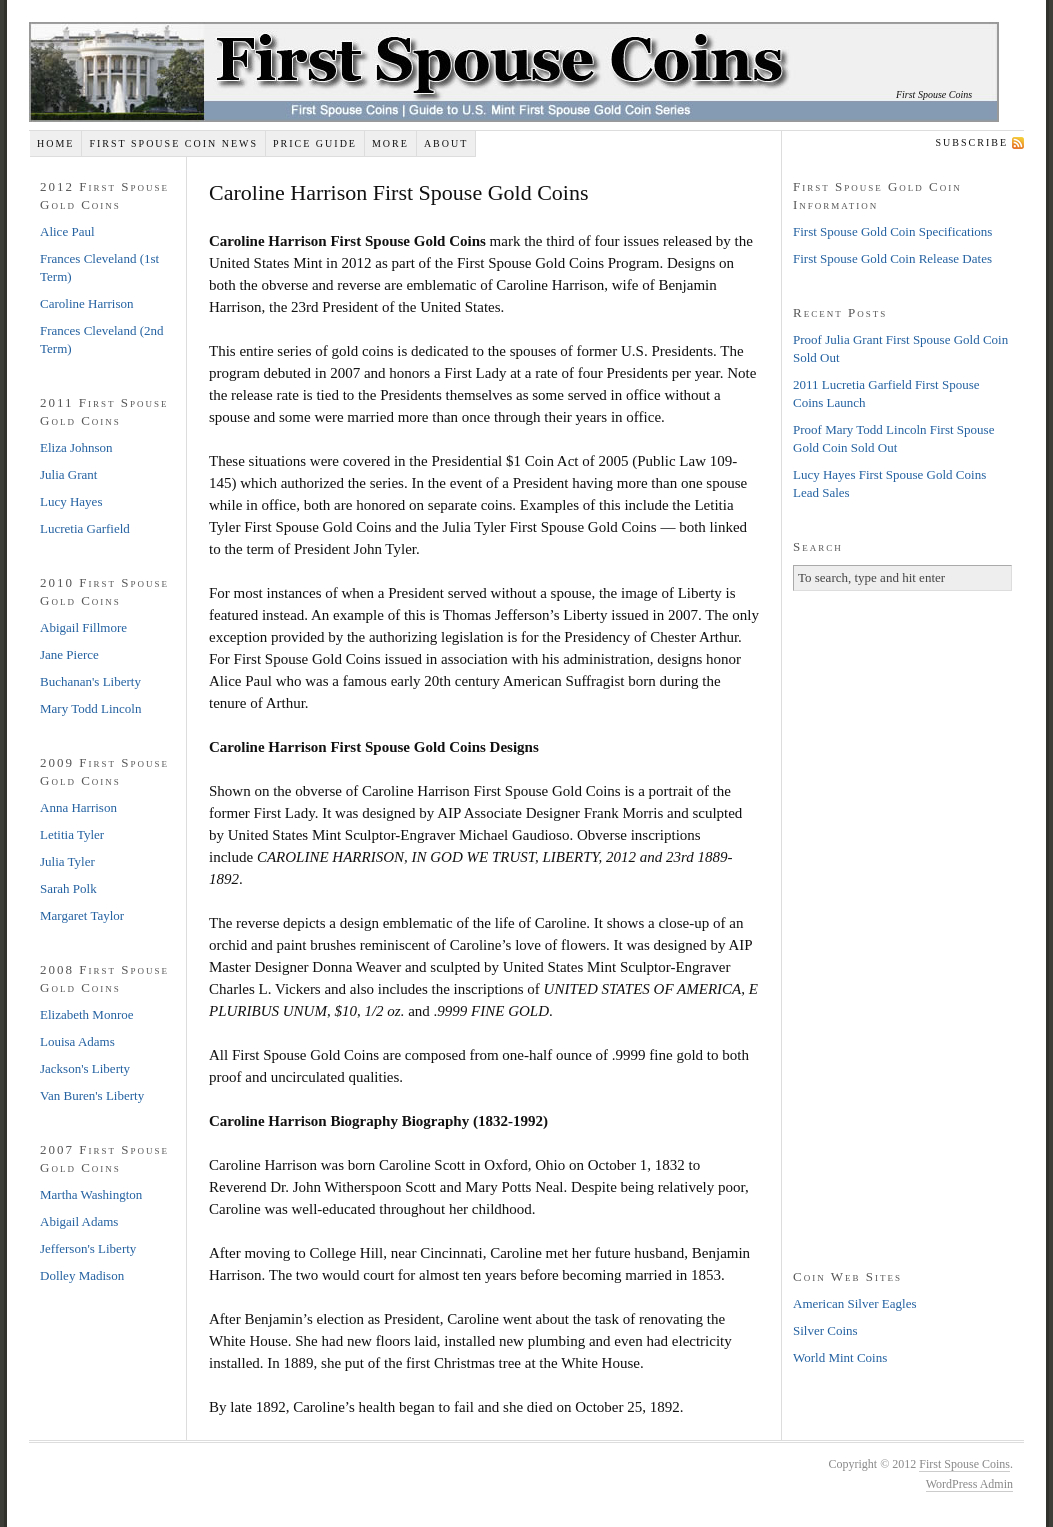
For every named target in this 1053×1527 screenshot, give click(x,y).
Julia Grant (68, 474)
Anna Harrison (78, 807)
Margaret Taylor (82, 915)
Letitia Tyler (72, 834)
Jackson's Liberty (85, 1068)
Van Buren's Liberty (92, 1095)
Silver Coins (825, 1330)
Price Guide (315, 143)
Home (55, 143)
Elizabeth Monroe (87, 1014)
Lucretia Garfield (85, 528)
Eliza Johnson (76, 447)
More (390, 143)
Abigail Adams (79, 1221)
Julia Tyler (67, 861)
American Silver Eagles (854, 1303)
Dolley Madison (82, 1275)
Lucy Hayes (71, 501)
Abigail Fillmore (83, 627)
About (446, 143)
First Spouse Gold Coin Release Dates (892, 258)
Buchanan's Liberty (90, 681)
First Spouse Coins (934, 94)
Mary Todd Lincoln (90, 708)
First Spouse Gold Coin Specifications (892, 231)
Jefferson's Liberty (88, 1248)
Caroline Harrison (87, 303)
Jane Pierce (69, 654)
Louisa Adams (77, 1041)
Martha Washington (91, 1194)
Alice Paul (67, 231)
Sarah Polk (68, 888)
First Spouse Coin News (173, 143)
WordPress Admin (969, 1484)
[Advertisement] (903, 927)
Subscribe (972, 142)
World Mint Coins (840, 1357)
